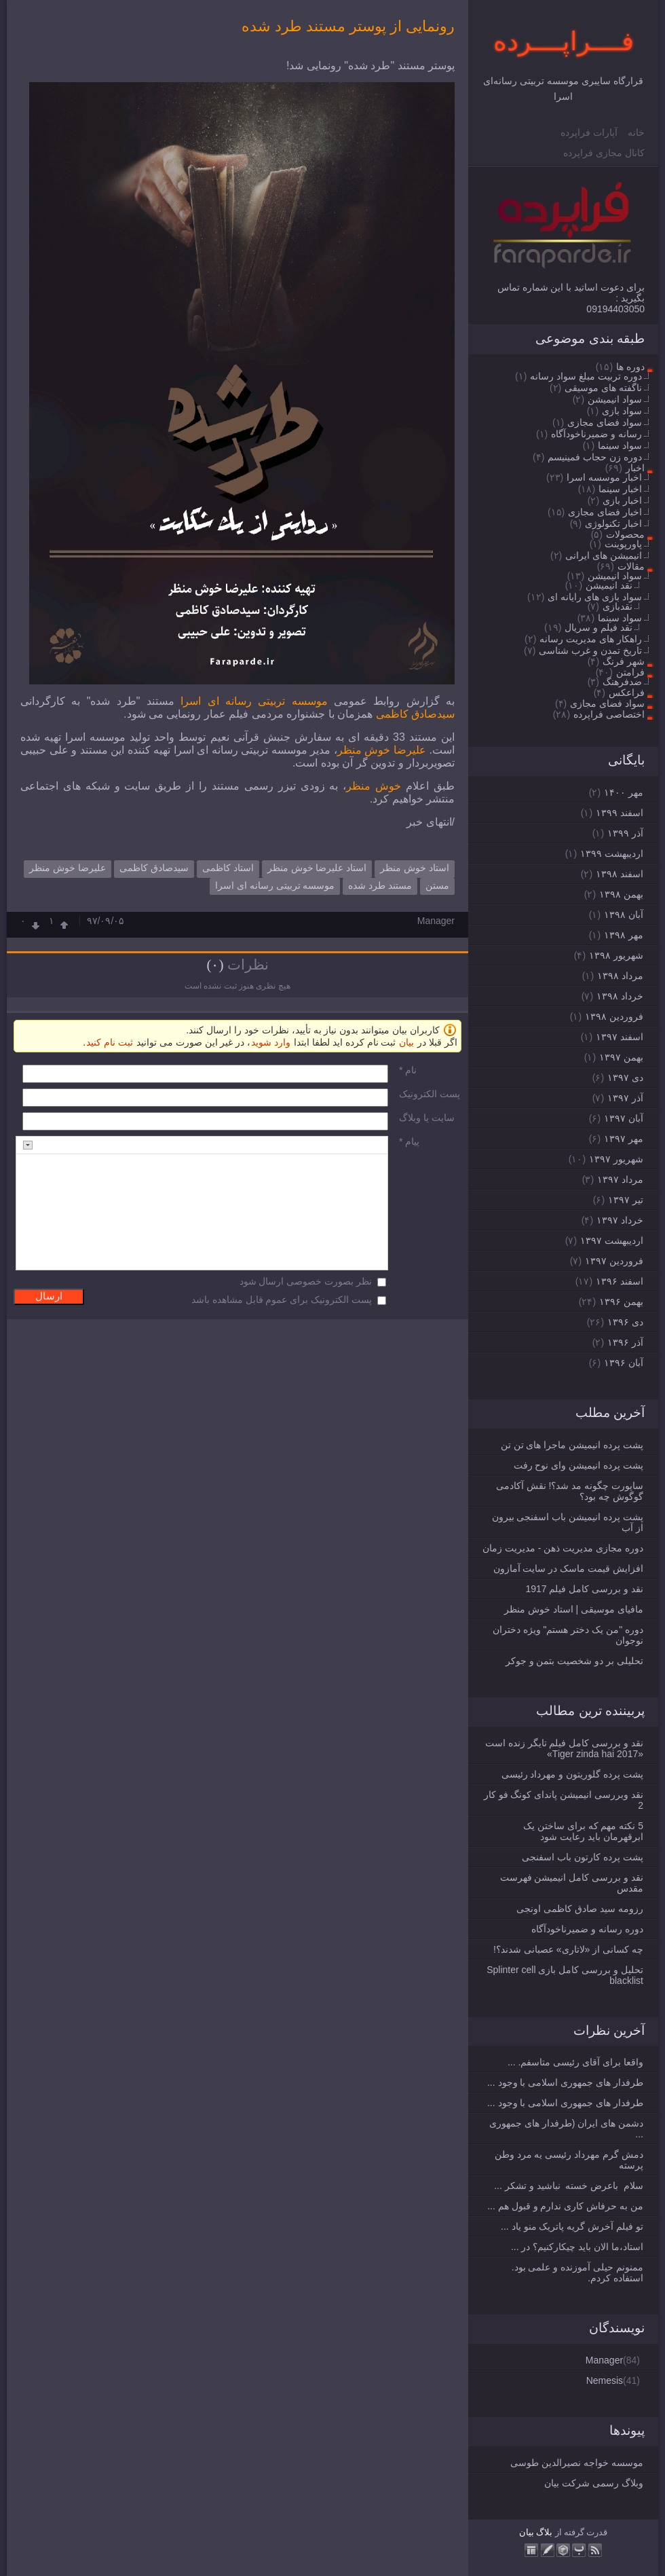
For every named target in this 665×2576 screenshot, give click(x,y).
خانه (636, 132)
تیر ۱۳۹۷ (625, 1199)
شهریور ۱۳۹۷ (616, 1159)
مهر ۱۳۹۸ (623, 935)
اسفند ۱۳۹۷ (619, 1036)
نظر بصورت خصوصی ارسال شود (306, 1281)
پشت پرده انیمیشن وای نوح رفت (578, 1465)
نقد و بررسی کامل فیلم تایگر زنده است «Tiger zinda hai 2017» (564, 1748)
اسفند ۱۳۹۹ (619, 812)
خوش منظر (373, 786)
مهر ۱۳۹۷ (623, 1138)
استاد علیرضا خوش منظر (317, 867)
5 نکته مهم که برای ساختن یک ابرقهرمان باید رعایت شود (583, 1831)
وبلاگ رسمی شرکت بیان (593, 2483)
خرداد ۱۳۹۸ (619, 996)
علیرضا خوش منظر (381, 750)
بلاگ (544, 2532)
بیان (526, 2532)
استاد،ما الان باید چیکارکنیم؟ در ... (577, 2246)
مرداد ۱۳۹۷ (620, 1179)
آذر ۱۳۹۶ (625, 1342)
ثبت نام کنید (109, 1042)
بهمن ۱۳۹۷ (621, 1057)
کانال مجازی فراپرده (604, 152)
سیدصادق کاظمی (415, 714)
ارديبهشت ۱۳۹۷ (611, 1240)
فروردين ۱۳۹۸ (614, 1016)
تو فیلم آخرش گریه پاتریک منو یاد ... (572, 2226)
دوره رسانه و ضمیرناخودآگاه (587, 1929)
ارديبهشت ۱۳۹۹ (611, 853)
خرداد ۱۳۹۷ (619, 1220)
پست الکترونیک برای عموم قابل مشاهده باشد (281, 1299)
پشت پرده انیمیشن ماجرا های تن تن (572, 1444)
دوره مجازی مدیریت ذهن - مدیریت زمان (562, 1548)
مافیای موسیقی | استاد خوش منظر (573, 1609)
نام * (408, 1070)
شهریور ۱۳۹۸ (616, 955)
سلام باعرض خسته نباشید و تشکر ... (568, 2185)
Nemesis (604, 2380)
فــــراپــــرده (563, 41)
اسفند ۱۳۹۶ (619, 1281)
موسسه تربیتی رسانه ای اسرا (253, 701)
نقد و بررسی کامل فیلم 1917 (584, 1588)
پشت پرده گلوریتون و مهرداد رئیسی (572, 1774)
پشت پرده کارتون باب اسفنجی (582, 1857)
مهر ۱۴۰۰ (623, 792)
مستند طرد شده (380, 885)
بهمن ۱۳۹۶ (621, 1301)
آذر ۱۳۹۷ (625, 1097)
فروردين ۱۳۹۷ (614, 1260)
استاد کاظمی (228, 867)
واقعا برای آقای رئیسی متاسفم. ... (575, 2062)
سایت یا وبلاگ (427, 1117)
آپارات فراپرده (589, 132)
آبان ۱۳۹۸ (623, 914)
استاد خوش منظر (414, 867)
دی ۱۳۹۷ (625, 1077)
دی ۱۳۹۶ (625, 1322)
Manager (604, 2360)
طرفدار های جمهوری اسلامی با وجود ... (565, 2082)
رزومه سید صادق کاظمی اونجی (579, 1908)
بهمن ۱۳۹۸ (621, 894)
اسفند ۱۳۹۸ (619, 873)
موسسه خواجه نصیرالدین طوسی (576, 2462)
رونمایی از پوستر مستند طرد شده (348, 26)
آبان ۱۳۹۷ (623, 1118)
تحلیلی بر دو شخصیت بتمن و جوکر (574, 1660)
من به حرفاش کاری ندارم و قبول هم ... (565, 2206)
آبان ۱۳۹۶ (623, 1362)
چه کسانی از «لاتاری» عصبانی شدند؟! (568, 1949)
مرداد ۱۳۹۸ (620, 975)
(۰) (214, 965)
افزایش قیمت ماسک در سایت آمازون (568, 1568)
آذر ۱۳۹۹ (625, 833)
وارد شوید (270, 1042)
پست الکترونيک (429, 1093)
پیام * (409, 1141)
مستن (437, 885)
